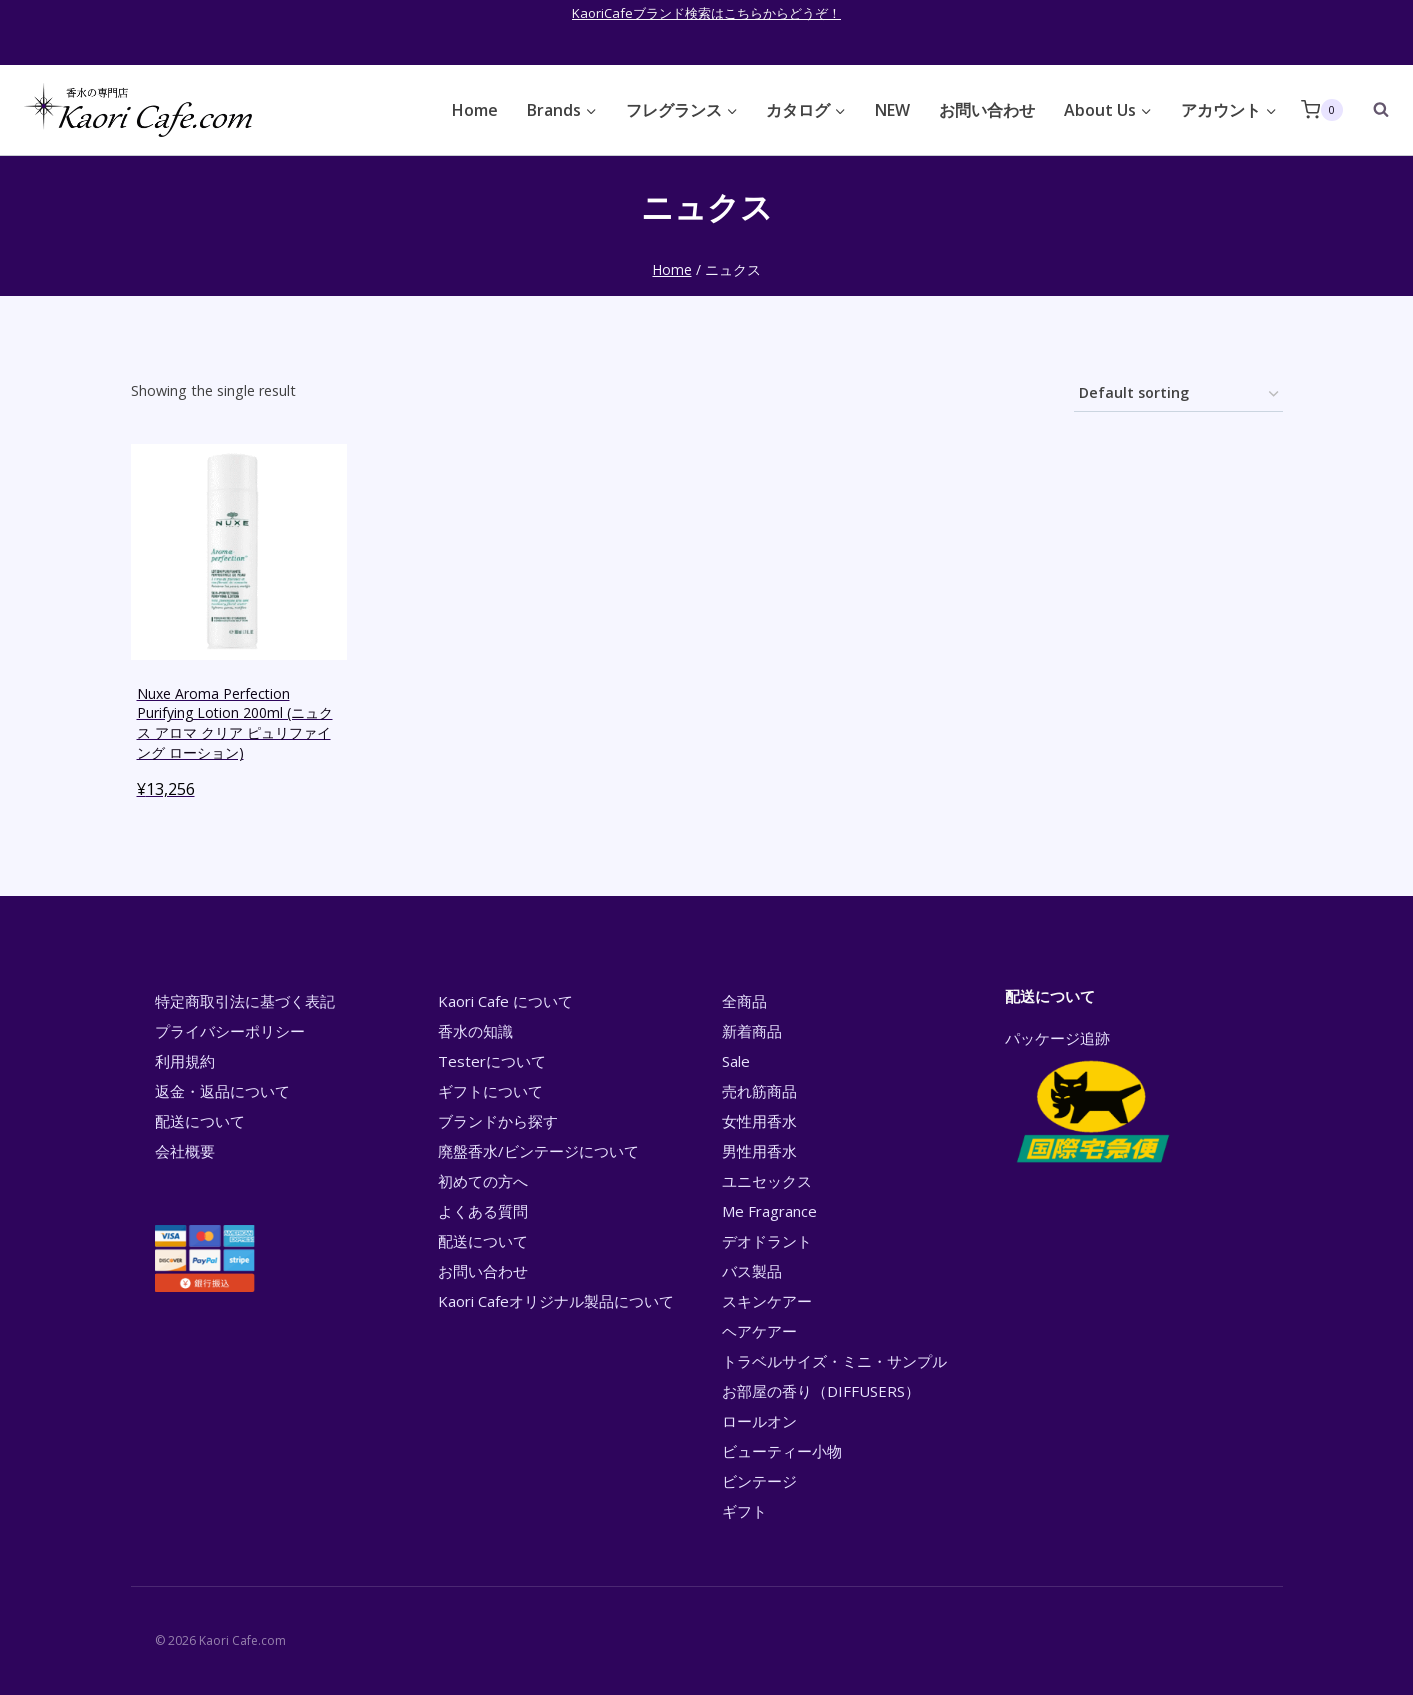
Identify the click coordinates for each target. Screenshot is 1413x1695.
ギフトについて (490, 1091)
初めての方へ (483, 1181)
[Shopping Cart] (1322, 109)
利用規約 (185, 1061)
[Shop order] (1178, 394)
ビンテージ (759, 1481)
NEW (892, 110)
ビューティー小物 (782, 1451)
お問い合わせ (987, 110)
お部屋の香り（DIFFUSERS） (821, 1391)
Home (475, 110)
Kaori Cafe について (505, 1001)
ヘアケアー (759, 1331)
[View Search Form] (1371, 110)
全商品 (744, 1001)
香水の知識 (475, 1031)
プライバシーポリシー (230, 1031)
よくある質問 (483, 1211)
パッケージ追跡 (1091, 1098)
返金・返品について (222, 1091)
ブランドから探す (498, 1121)
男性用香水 (759, 1151)
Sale (736, 1061)
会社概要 (185, 1151)
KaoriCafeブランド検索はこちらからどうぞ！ (706, 13)
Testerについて (492, 1061)
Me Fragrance (769, 1211)
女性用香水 (759, 1121)
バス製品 (752, 1271)
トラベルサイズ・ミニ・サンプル (834, 1361)
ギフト (744, 1511)
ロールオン (759, 1421)
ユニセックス (767, 1181)
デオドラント (767, 1241)
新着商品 (752, 1031)
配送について (200, 1121)
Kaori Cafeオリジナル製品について (556, 1301)
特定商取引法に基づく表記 (245, 1001)
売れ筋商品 (759, 1091)
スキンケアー (767, 1301)
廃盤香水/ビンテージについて (538, 1151)
